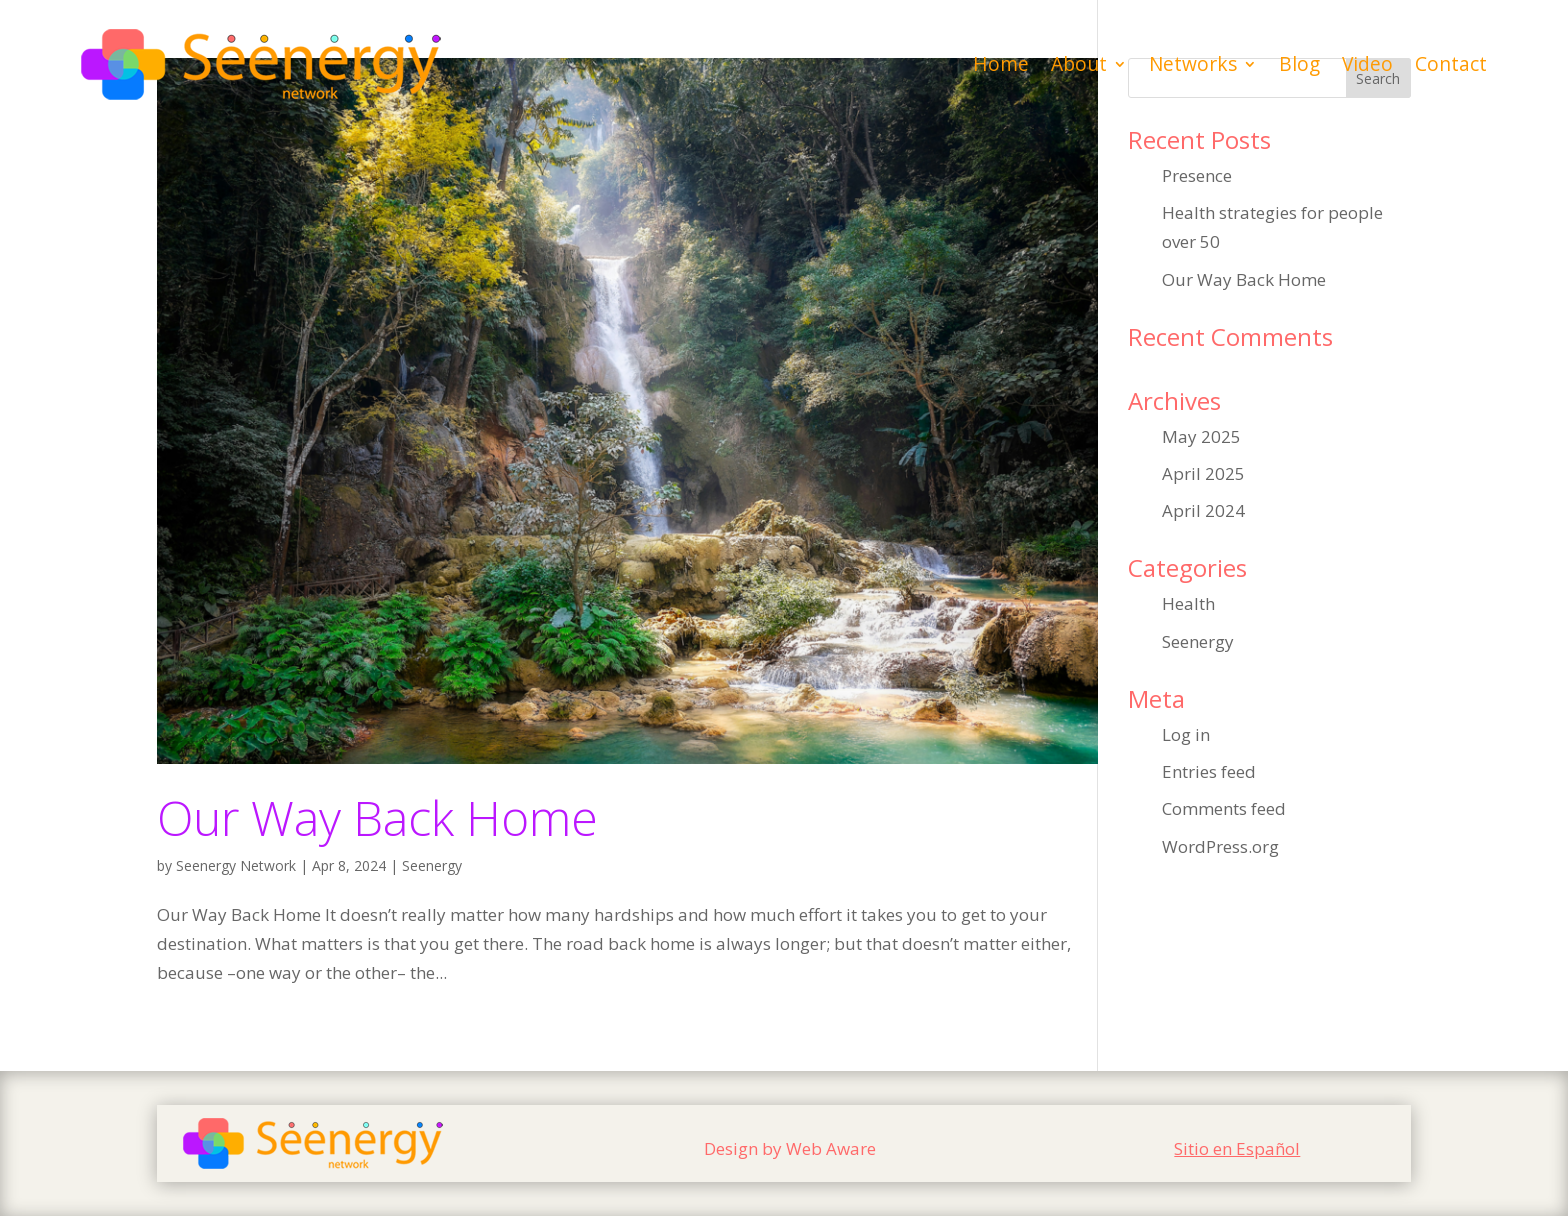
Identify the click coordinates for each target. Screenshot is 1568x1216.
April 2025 (1203, 473)
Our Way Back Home (377, 817)
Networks (1193, 63)
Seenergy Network (236, 865)
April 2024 (1203, 510)
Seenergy (432, 865)
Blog (1299, 63)
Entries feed (1209, 771)
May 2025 (1201, 436)
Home (1001, 63)
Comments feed (1224, 808)
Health (1188, 603)
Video (1367, 63)
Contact (1451, 63)
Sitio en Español (1237, 1148)
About (1079, 63)
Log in (1186, 734)
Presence (1197, 175)
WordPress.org (1220, 846)
